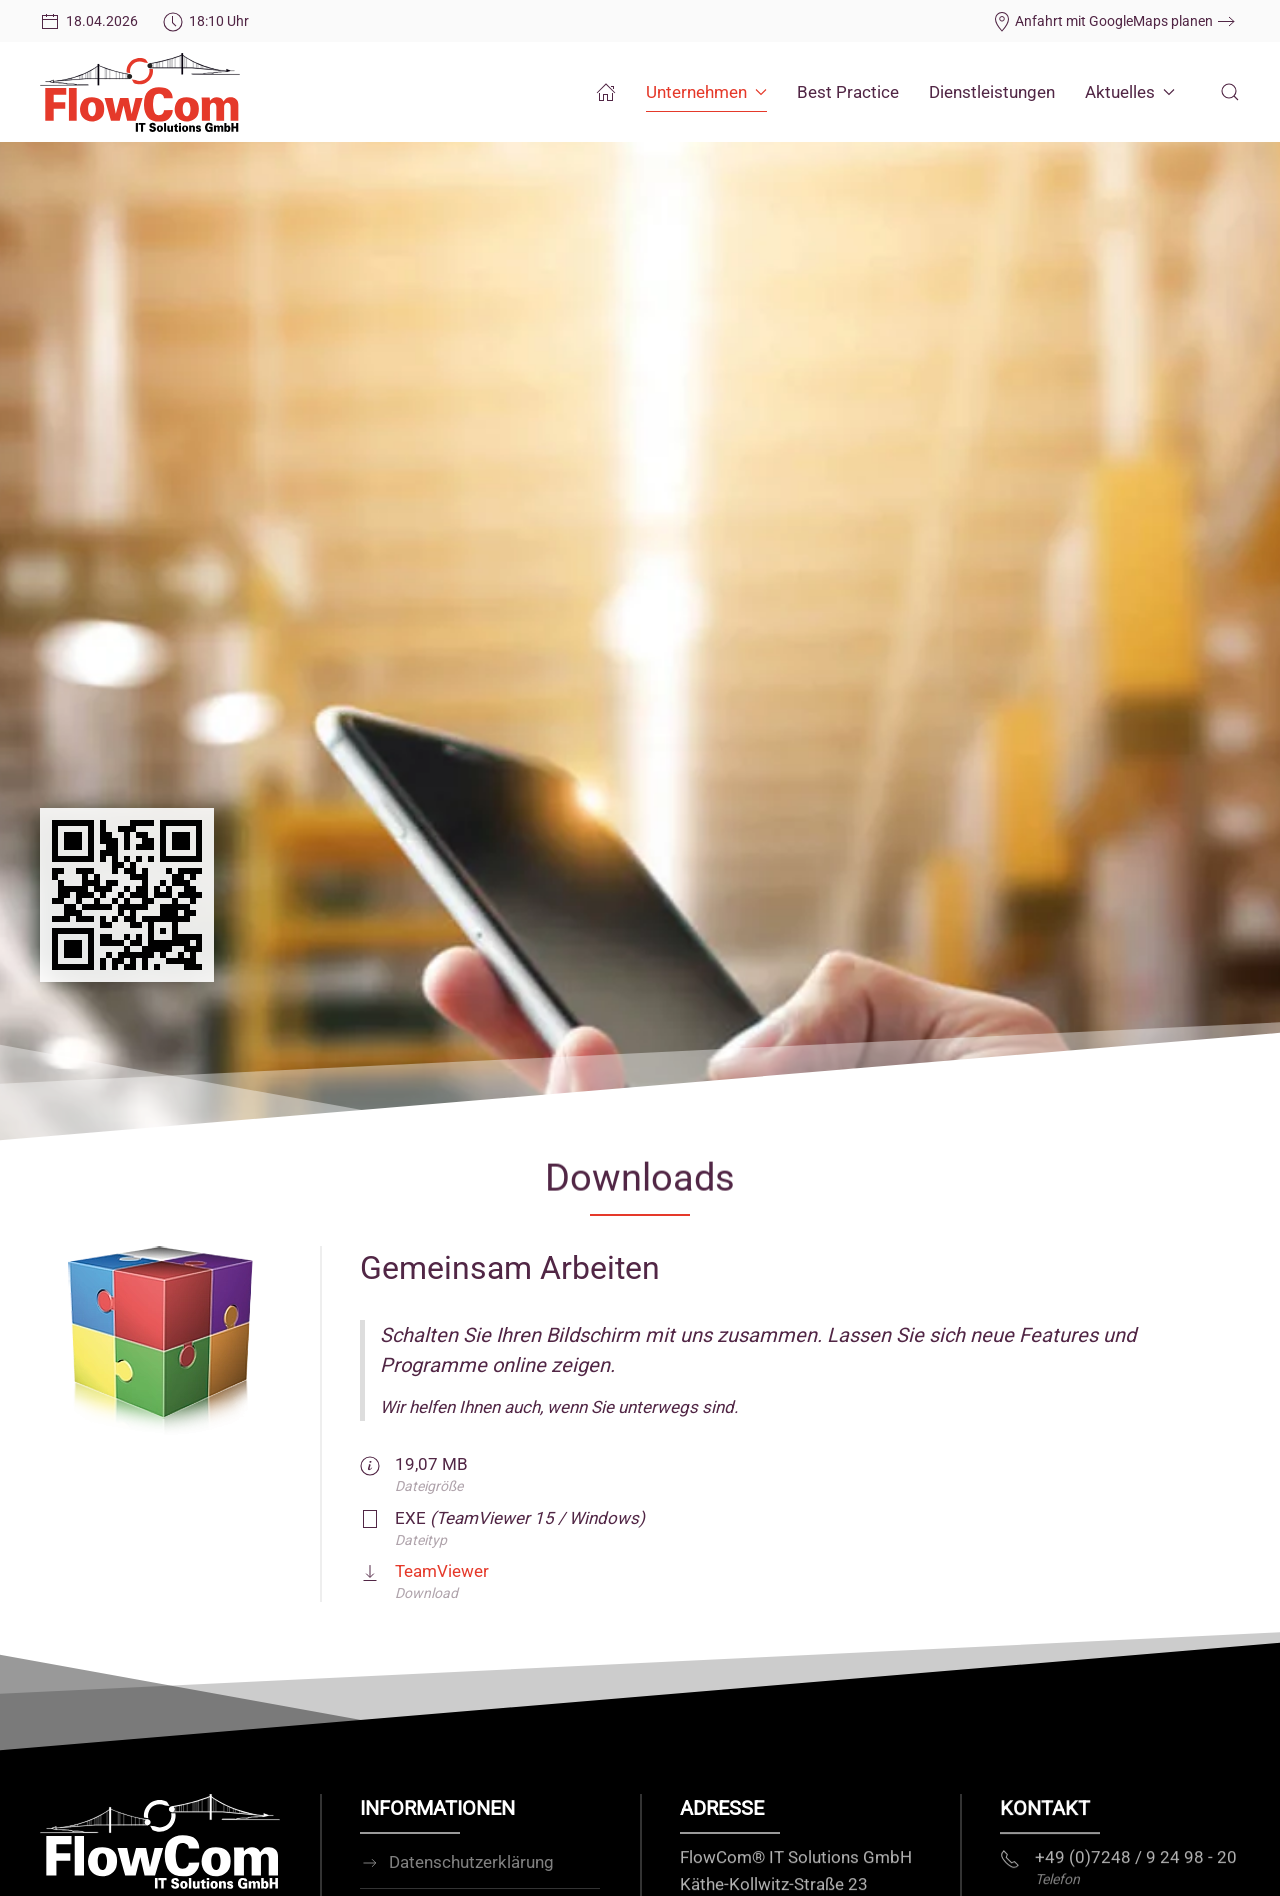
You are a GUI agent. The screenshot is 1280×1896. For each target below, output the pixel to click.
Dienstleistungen (992, 92)
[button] (1230, 92)
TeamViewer (442, 1571)
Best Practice (848, 92)
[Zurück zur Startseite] (140, 92)
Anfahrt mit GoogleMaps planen (1102, 21)
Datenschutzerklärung (457, 1873)
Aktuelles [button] (1130, 92)
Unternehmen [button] (706, 92)
